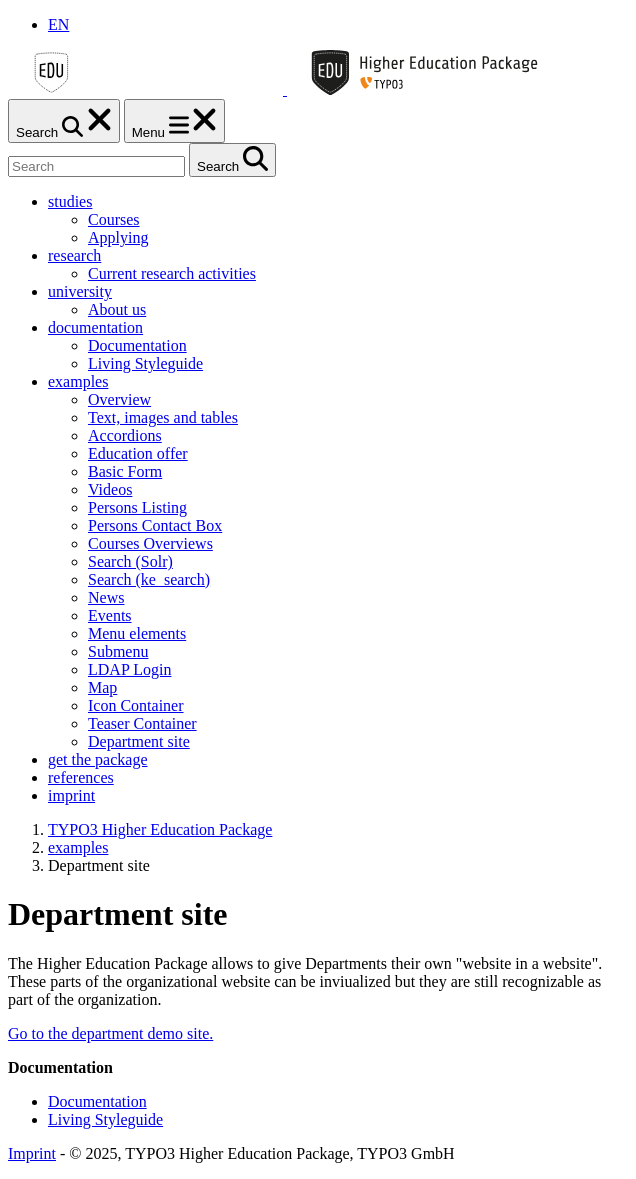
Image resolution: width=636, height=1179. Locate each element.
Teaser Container (142, 723)
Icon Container (136, 705)
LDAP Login (129, 669)
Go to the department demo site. (110, 1033)
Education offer (138, 453)
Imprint (32, 1153)
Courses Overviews (150, 543)
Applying (118, 237)
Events (110, 615)
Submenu (118, 651)
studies (70, 201)
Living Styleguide (145, 363)
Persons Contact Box (155, 525)
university (80, 291)
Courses (114, 219)
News (106, 597)
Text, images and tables (163, 417)
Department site (139, 741)
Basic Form (125, 471)
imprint (71, 795)
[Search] (96, 166)
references (81, 777)
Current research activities (172, 273)
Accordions (125, 435)
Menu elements (137, 633)
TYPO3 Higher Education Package (160, 829)
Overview (119, 399)
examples (78, 381)
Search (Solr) (130, 561)
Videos (110, 489)
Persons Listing (137, 507)
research (74, 255)
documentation (95, 327)
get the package (98, 759)
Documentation (137, 345)
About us (117, 309)
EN (58, 24)
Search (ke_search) (149, 579)
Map (102, 687)
